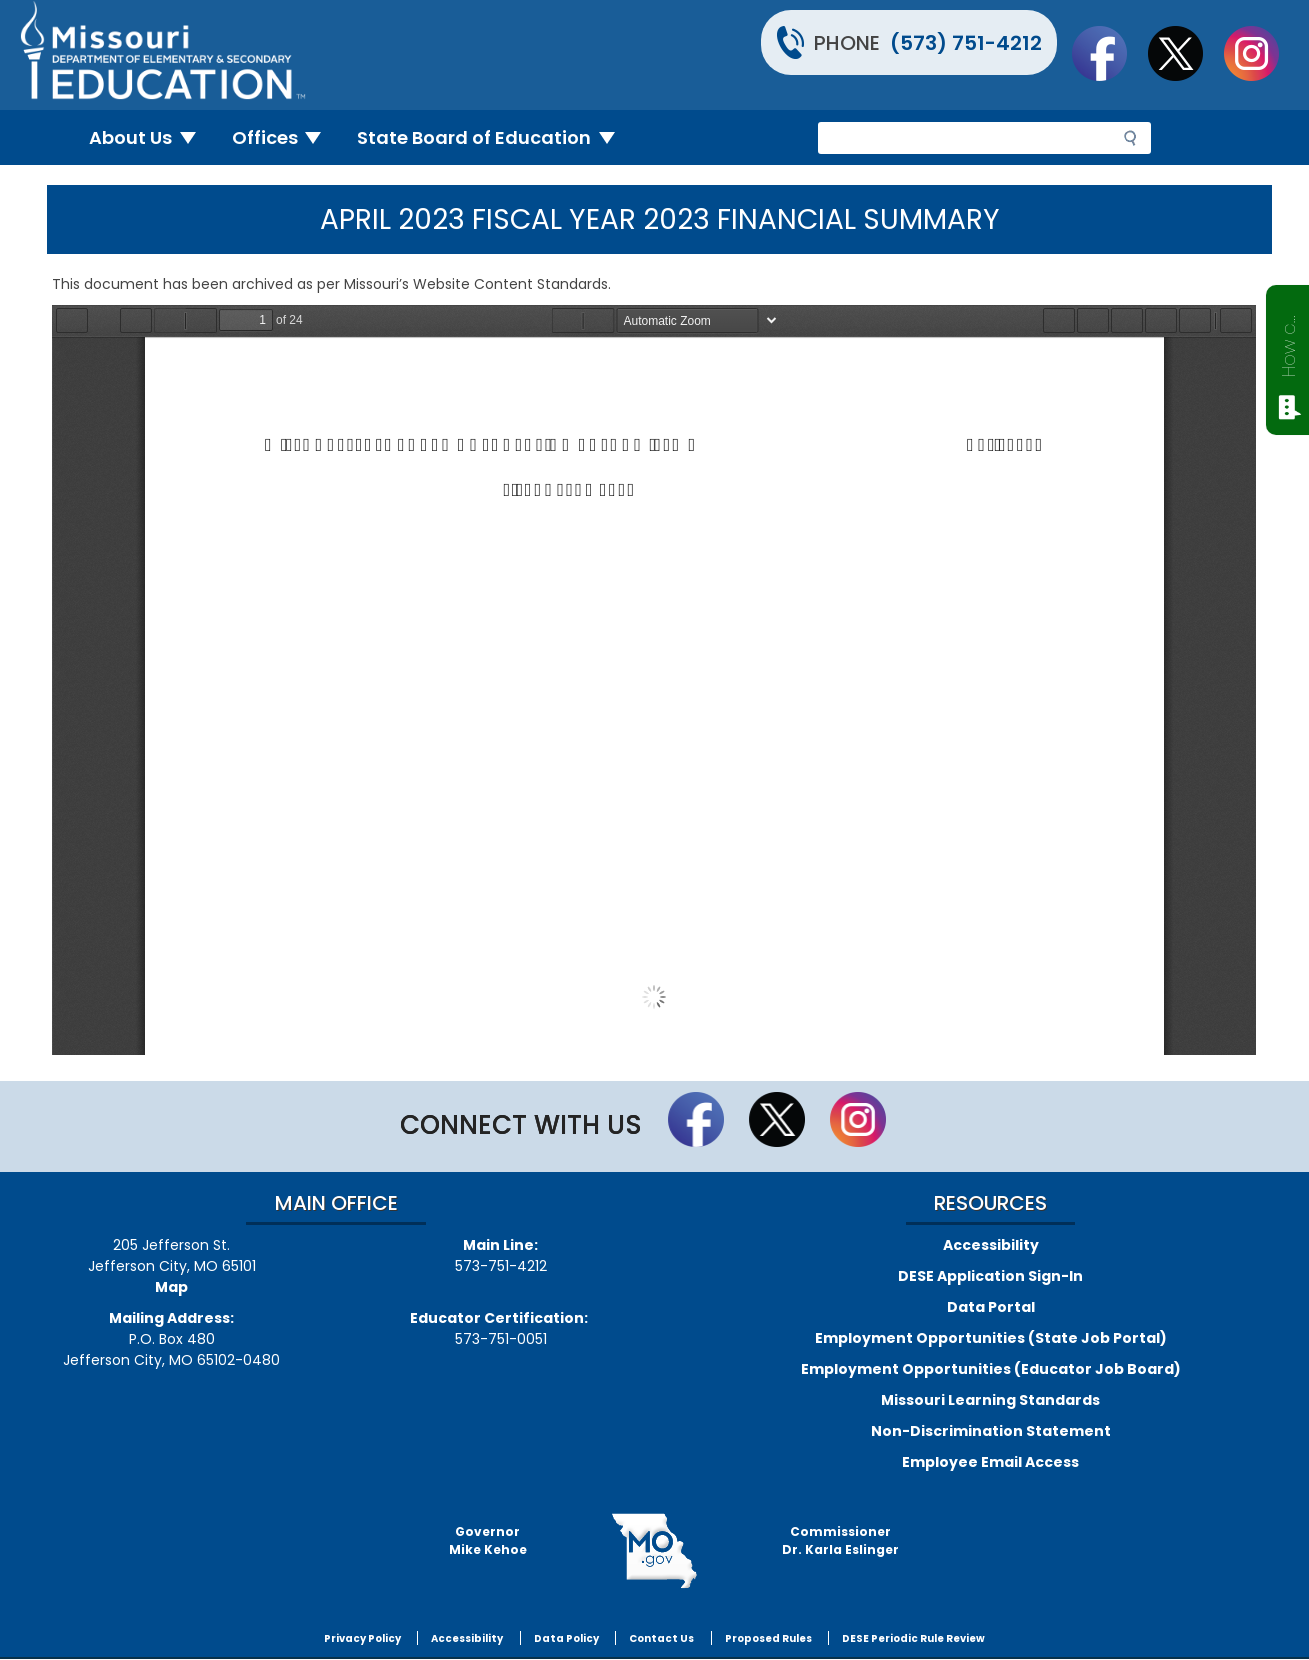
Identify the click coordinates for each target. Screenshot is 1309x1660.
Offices (285, 137)
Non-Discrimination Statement (991, 1431)
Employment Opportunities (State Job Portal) (991, 1338)
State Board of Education (494, 137)
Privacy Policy (362, 1638)
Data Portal (991, 1307)
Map (171, 1287)
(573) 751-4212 (966, 43)
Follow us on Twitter (1185, 53)
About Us (150, 137)
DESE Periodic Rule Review (913, 1638)
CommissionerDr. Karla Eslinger (840, 1540)
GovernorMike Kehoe (488, 1540)
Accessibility (991, 1245)
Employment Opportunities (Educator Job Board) (991, 1369)
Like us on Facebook (1109, 53)
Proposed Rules (768, 1638)
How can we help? (1288, 342)
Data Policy (566, 1638)
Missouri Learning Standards (990, 1400)
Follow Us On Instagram (1261, 53)
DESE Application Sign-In (990, 1276)
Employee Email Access (990, 1462)
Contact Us (661, 1638)
